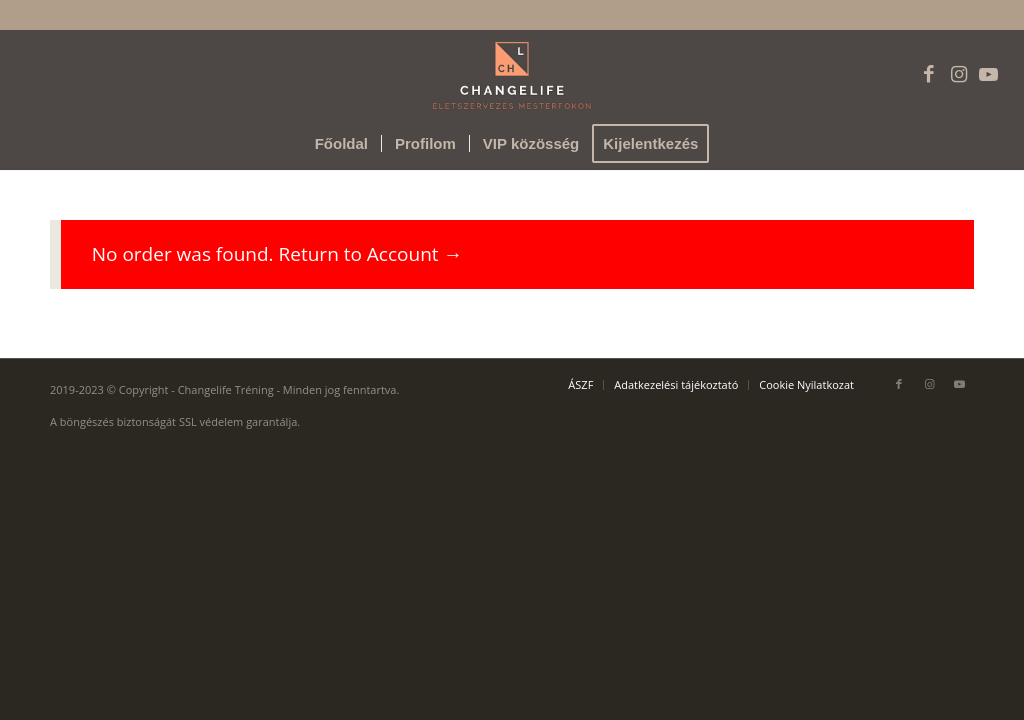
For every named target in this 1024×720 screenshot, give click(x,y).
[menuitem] (341, 144)
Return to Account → (371, 254)
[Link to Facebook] (929, 74)
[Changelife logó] (512, 74)
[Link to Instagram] (959, 74)
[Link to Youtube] (989, 74)
